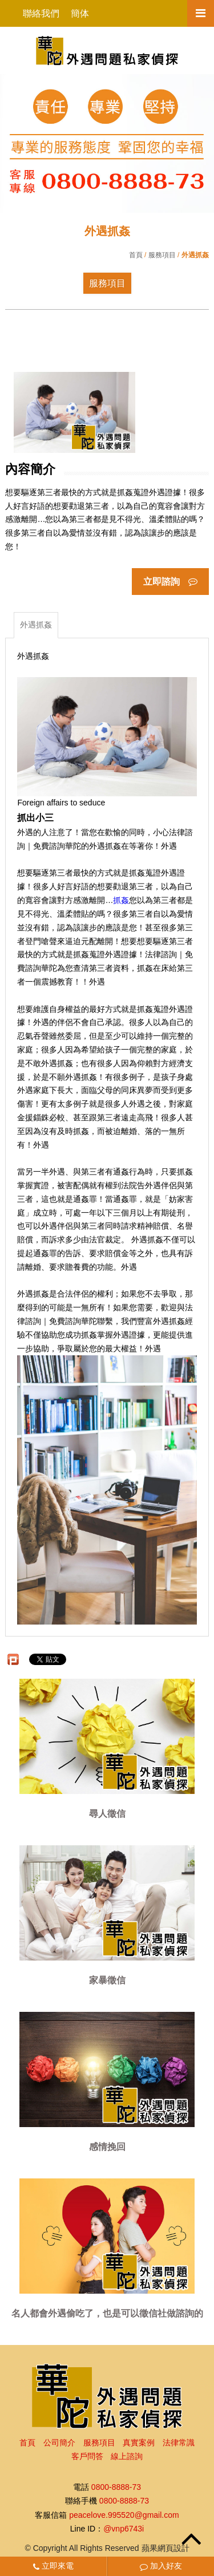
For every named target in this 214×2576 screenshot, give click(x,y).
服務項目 (162, 255)
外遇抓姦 (36, 624)
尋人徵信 (107, 1814)
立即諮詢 (170, 581)
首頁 (136, 255)
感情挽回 (107, 2147)
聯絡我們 (41, 13)
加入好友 (161, 2565)
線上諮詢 (127, 2456)
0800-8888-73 (116, 2487)
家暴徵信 (107, 1981)
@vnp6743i (123, 2529)
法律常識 (179, 2442)
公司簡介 (59, 2442)
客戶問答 (87, 2456)
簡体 (80, 13)
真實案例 (139, 2442)
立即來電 (53, 2565)
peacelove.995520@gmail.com (124, 2515)
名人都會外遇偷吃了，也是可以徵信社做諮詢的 (107, 2314)
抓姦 (121, 900)
